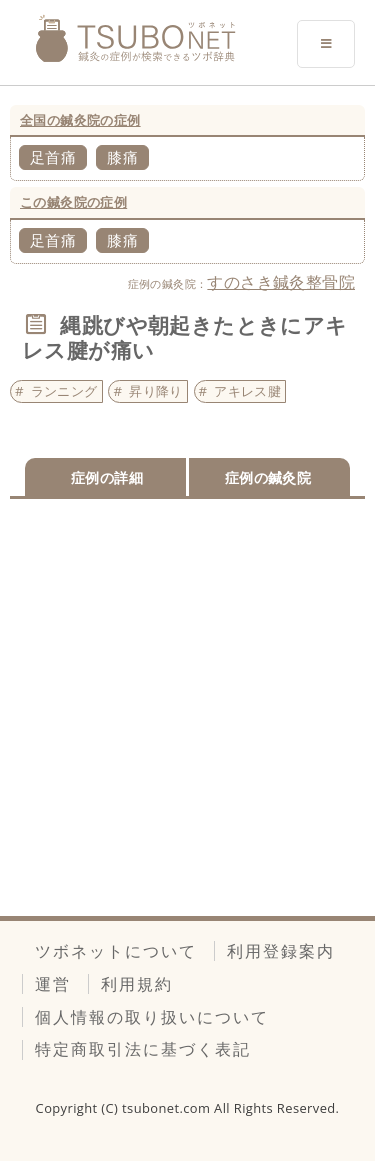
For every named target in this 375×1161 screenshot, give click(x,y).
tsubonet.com (168, 1108)
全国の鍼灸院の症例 (80, 120)
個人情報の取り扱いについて (152, 1017)
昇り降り (156, 391)
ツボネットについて (116, 951)
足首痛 (53, 157)
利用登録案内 (281, 951)
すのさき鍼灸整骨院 (281, 282)
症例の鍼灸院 (268, 477)
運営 (53, 984)
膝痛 (122, 157)
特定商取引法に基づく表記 (143, 1049)
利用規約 (137, 984)
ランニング (64, 391)
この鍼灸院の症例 (73, 202)
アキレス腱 (247, 391)
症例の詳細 (107, 477)
